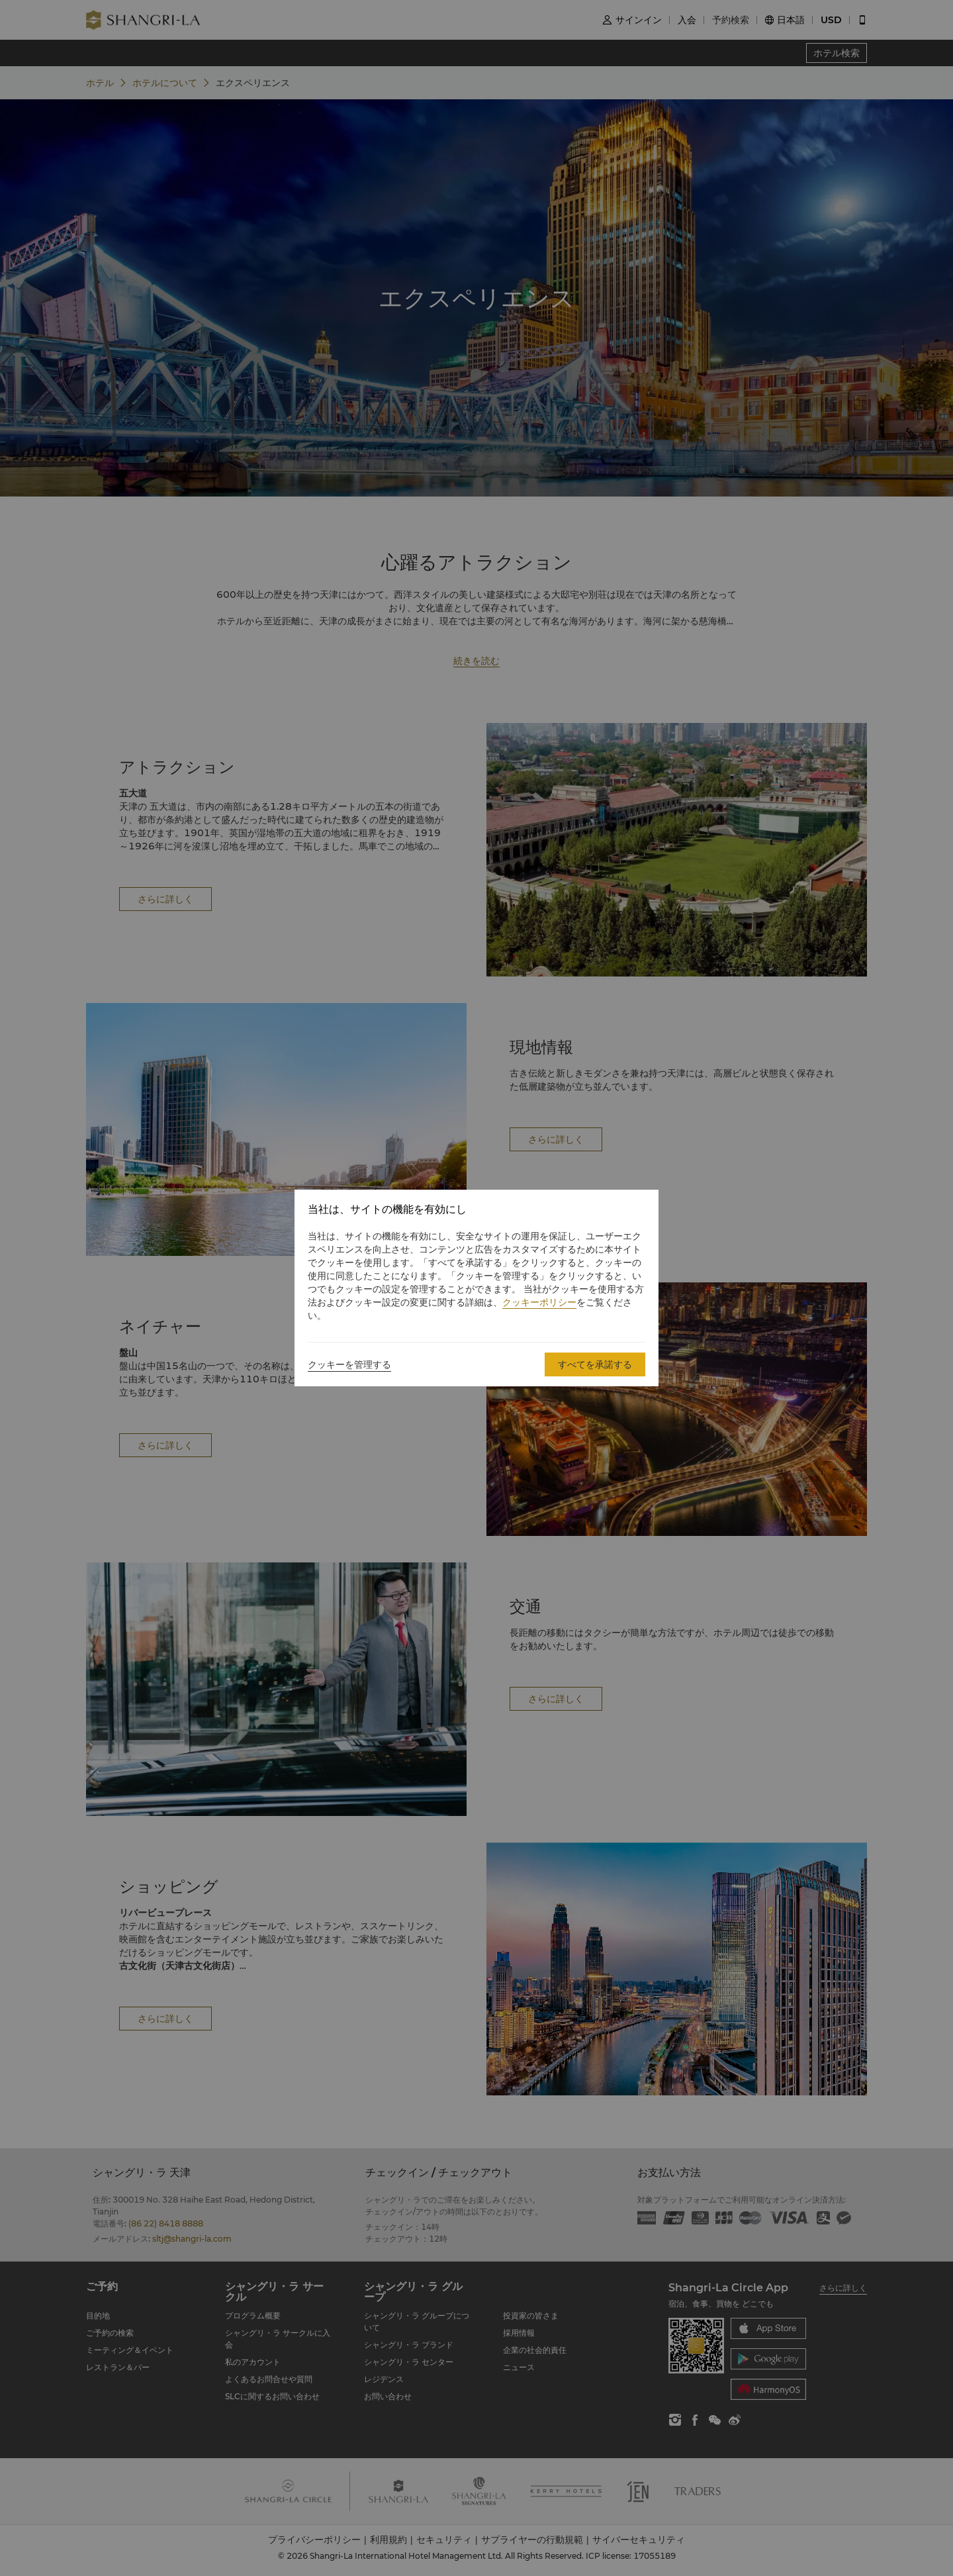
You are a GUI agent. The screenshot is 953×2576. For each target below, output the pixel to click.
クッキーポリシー (539, 1302)
